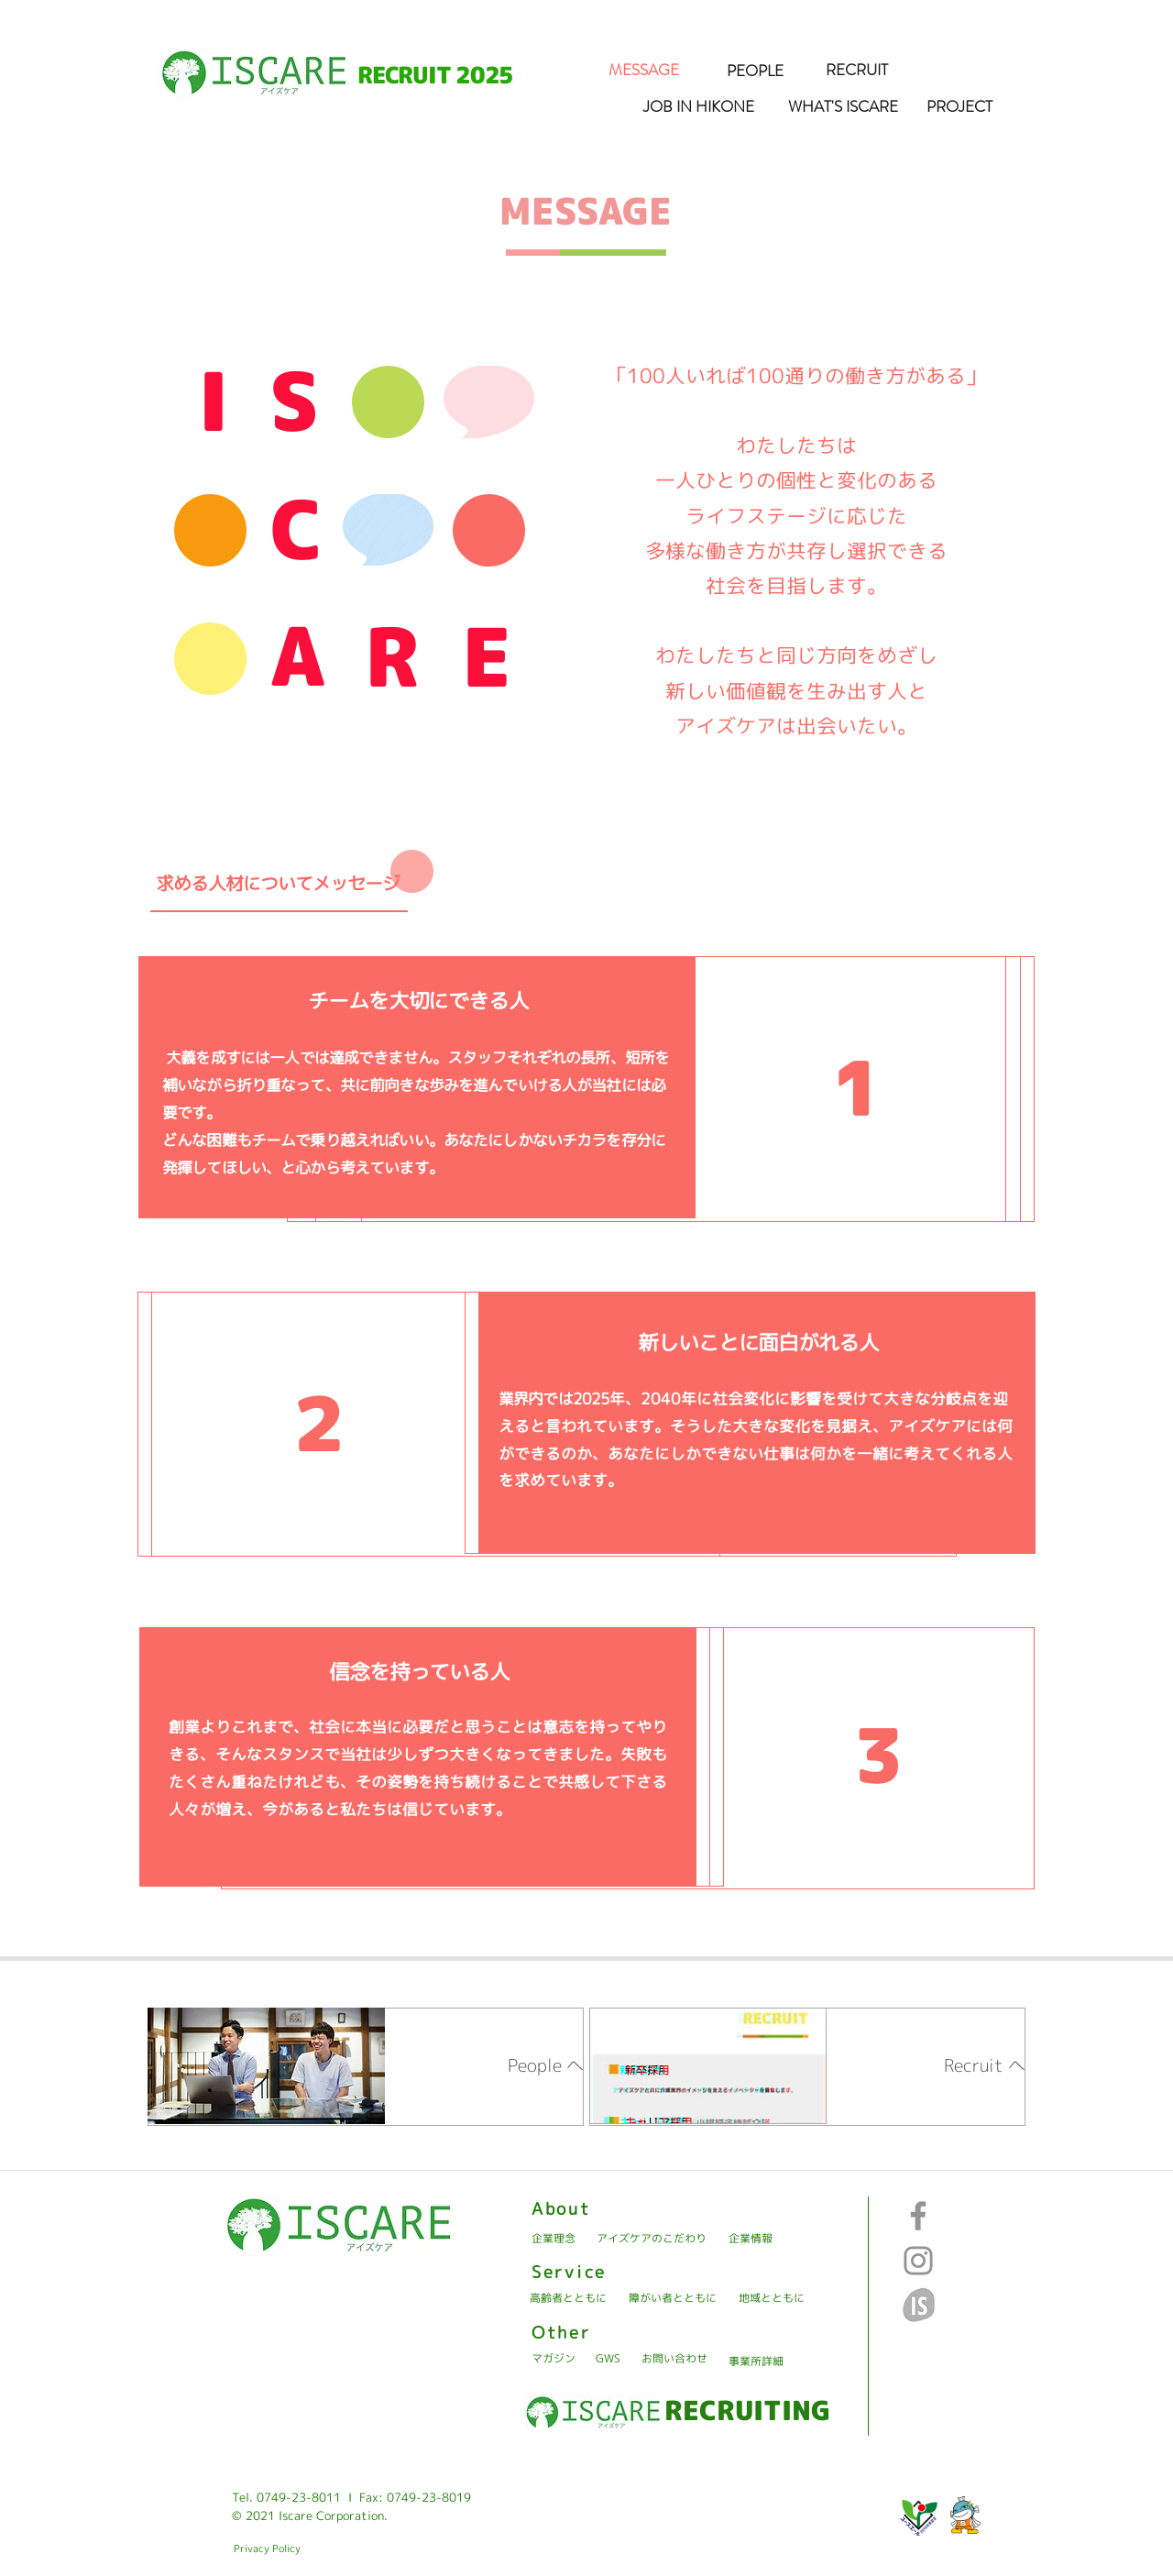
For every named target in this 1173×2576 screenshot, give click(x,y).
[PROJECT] (959, 107)
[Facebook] (918, 2215)
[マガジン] (553, 2359)
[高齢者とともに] (568, 2298)
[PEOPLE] (754, 71)
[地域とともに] (772, 2298)
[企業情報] (750, 2239)
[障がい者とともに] (673, 2298)
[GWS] (607, 2359)
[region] (366, 2067)
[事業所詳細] (756, 2362)
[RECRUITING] (747, 2409)
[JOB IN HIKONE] (698, 107)
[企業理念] (553, 2239)
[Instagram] (918, 2260)
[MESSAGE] (643, 70)
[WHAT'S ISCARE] (843, 107)
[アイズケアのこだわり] (651, 2239)
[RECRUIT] (857, 70)
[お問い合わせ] (674, 2359)
